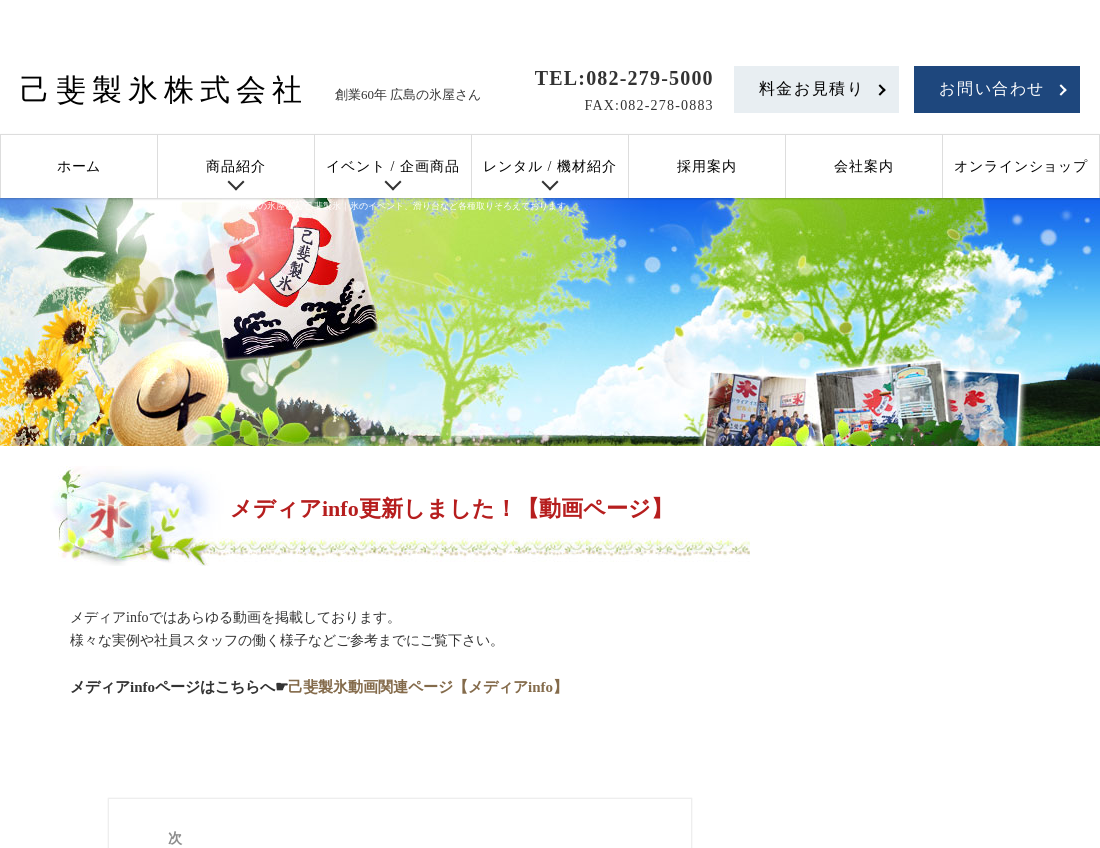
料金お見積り (812, 88)
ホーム (79, 166)
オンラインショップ (1021, 166)
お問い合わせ (992, 88)
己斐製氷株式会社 (164, 89)
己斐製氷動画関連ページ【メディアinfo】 (428, 687)
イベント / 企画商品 (393, 166)
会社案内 (864, 166)
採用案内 (707, 166)
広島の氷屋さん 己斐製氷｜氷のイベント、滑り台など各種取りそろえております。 (407, 206)
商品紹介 (236, 166)
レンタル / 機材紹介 (550, 166)
